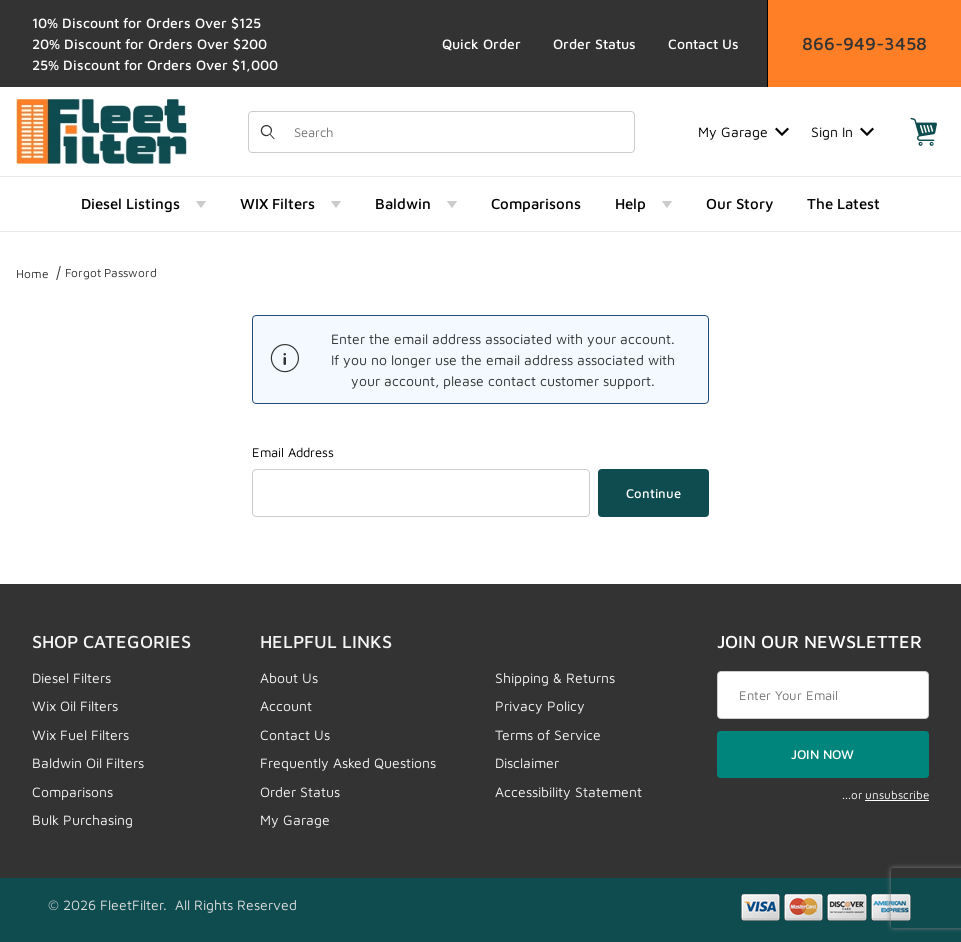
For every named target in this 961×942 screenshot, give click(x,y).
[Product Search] (458, 132)
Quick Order (481, 43)
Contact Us (703, 43)
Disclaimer (527, 762)
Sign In (842, 131)
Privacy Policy (540, 705)
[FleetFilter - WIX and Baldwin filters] (101, 129)
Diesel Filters (71, 677)
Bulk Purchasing (82, 819)
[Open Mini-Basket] (924, 132)
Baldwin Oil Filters (88, 762)
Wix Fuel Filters (80, 734)
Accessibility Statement (568, 791)
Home (32, 273)
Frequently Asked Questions (348, 762)
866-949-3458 (864, 43)
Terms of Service (548, 734)
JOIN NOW (822, 754)
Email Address (293, 452)
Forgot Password (111, 272)
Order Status (594, 43)
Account (286, 705)
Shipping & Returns (555, 677)
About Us (289, 677)
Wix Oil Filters (75, 705)
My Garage (743, 131)
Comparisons (72, 791)
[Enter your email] (823, 695)
